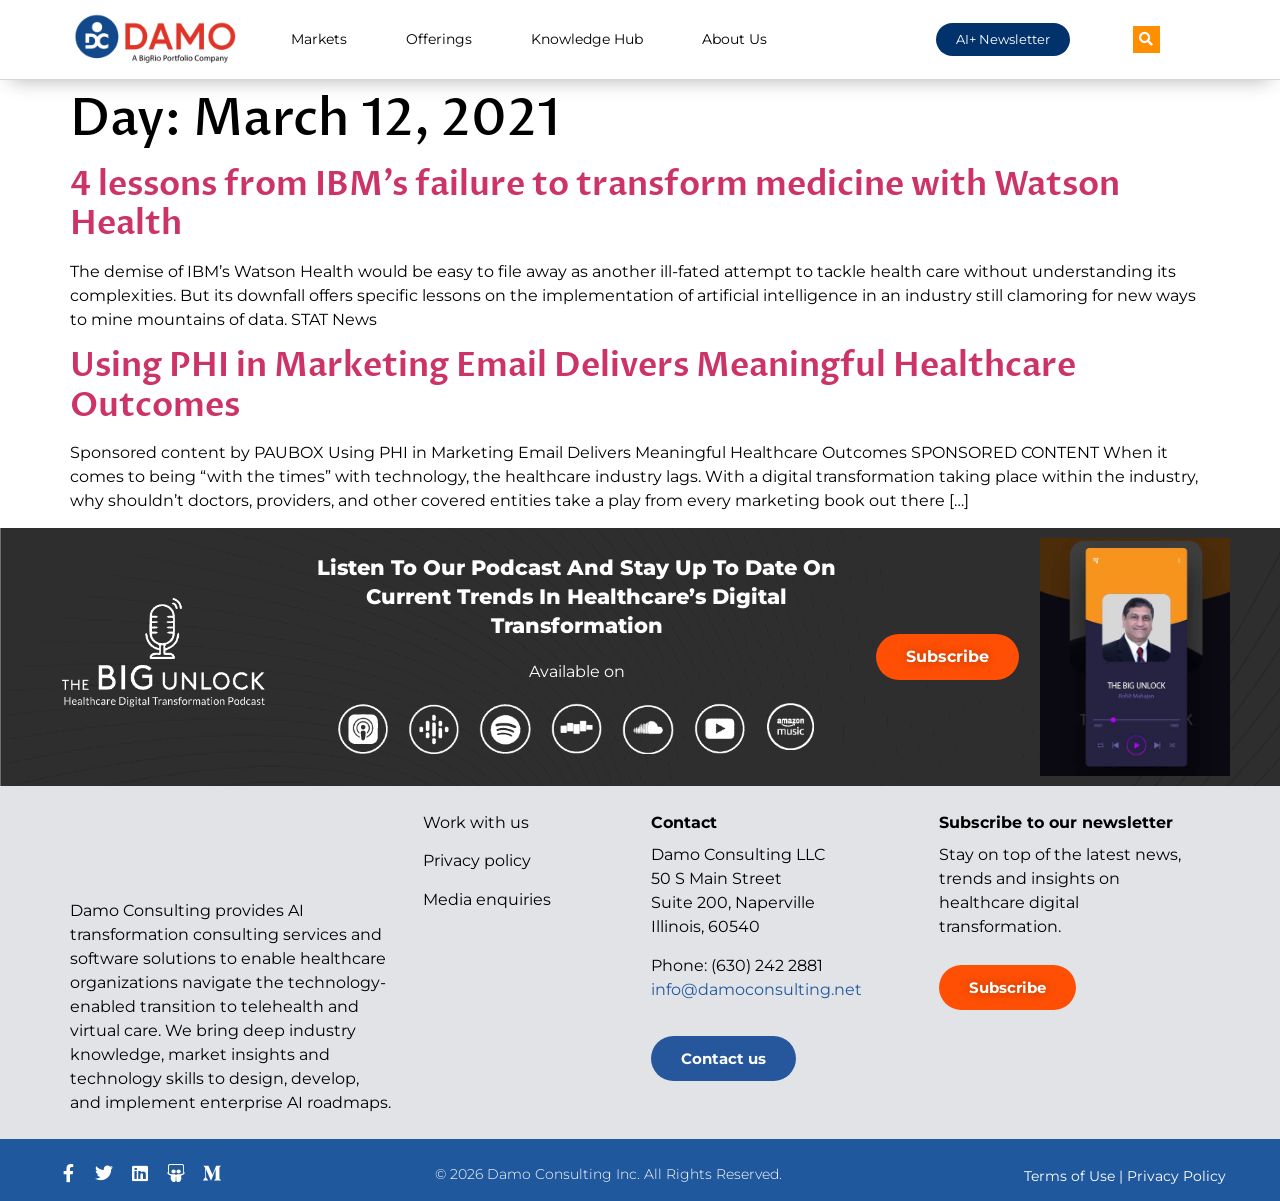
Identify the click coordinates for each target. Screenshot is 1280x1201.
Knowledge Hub (587, 39)
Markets (319, 39)
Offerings (439, 39)
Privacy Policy (1176, 1176)
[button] (1146, 39)
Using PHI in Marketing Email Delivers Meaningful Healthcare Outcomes (573, 385)
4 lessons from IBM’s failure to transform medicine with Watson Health (595, 204)
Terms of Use (1069, 1176)
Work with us (476, 822)
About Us (734, 39)
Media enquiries (487, 899)
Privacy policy (477, 860)
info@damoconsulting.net (756, 989)
